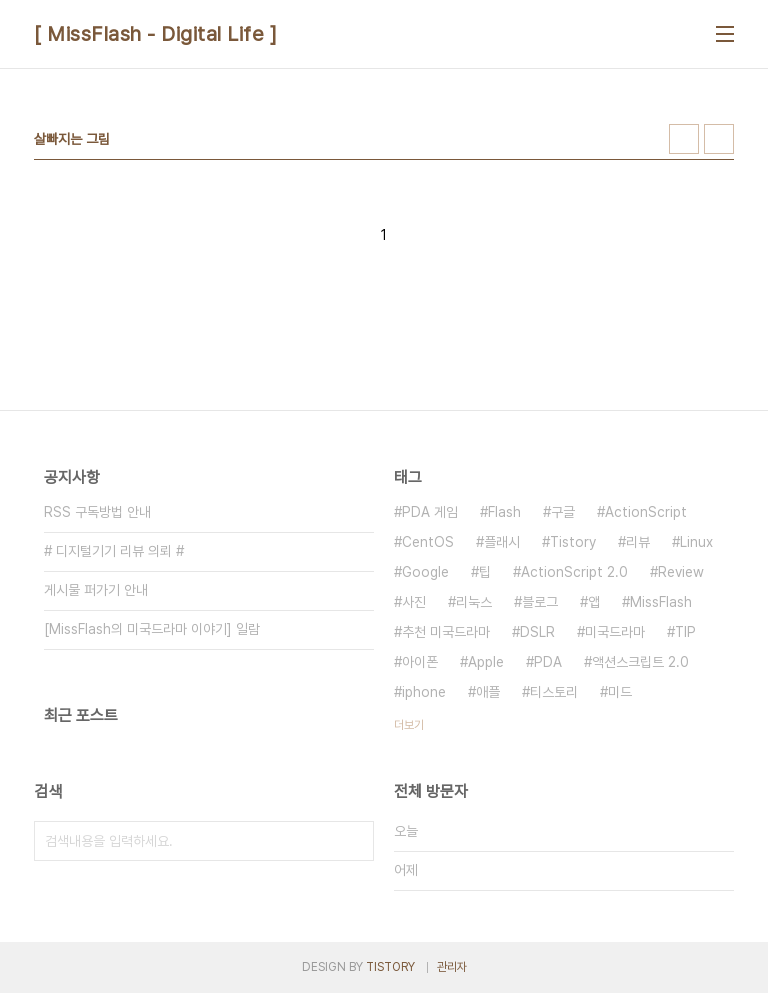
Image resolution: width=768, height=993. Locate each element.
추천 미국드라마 (446, 632)
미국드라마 (615, 632)
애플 (488, 692)
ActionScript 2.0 (574, 572)
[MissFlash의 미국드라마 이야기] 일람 (152, 629)
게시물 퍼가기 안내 (96, 590)
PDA (548, 662)
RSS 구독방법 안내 (97, 512)
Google (425, 572)
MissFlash (661, 602)
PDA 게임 (430, 512)
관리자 (452, 967)
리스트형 (719, 139)
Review (681, 572)
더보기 (409, 725)
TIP (685, 632)
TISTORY (390, 967)
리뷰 (638, 542)
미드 (620, 692)
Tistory (573, 542)
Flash (504, 512)
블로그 (540, 602)
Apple (486, 662)
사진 (414, 602)
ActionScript (646, 512)
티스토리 (554, 692)
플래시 (502, 542)
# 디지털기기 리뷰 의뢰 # (114, 551)
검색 (354, 841)
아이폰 (420, 662)
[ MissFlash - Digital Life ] (155, 34)
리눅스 (474, 602)
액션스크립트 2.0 (640, 662)
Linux (696, 542)
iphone (424, 692)
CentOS (428, 542)
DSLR (537, 632)
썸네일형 (684, 139)
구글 (563, 512)
